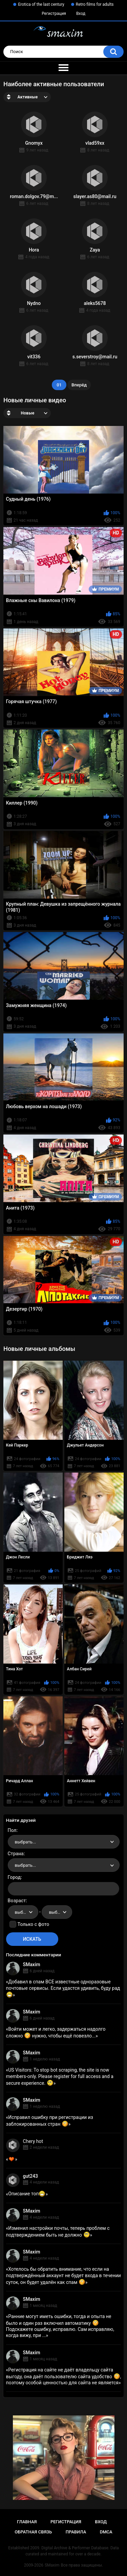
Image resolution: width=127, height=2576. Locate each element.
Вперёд (79, 384)
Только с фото (33, 1924)
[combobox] (64, 1841)
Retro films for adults (95, 4)
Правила (76, 2531)
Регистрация (54, 13)
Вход (80, 13)
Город (14, 1877)
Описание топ (26, 2193)
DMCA (106, 2531)
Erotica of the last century (41, 4)
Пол (12, 1830)
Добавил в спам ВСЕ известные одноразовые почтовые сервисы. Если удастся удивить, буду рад (63, 1988)
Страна (16, 1853)
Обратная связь (33, 2531)
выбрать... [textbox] (25, 1841)
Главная (27, 2521)
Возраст (17, 1900)
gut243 (30, 2176)
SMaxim (31, 1964)
